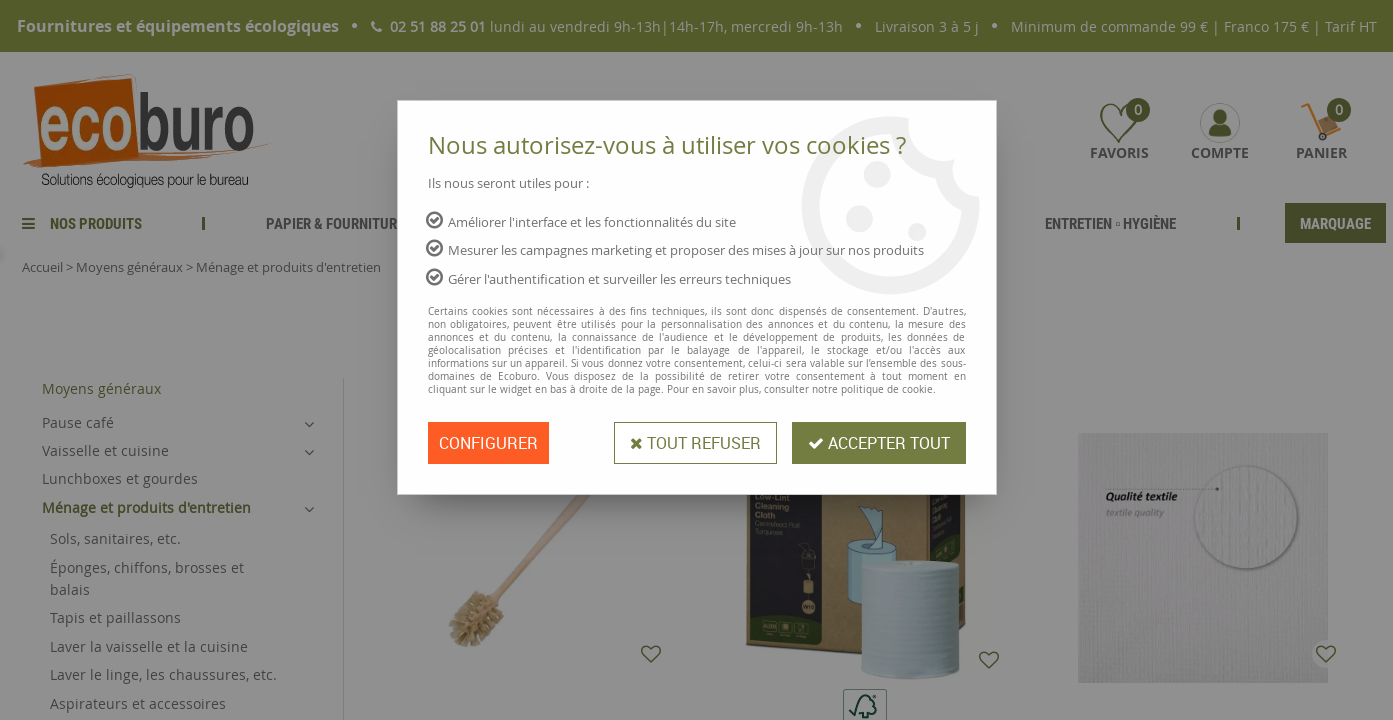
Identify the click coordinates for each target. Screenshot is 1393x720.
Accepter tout (879, 443)
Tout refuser (695, 443)
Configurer (488, 443)
